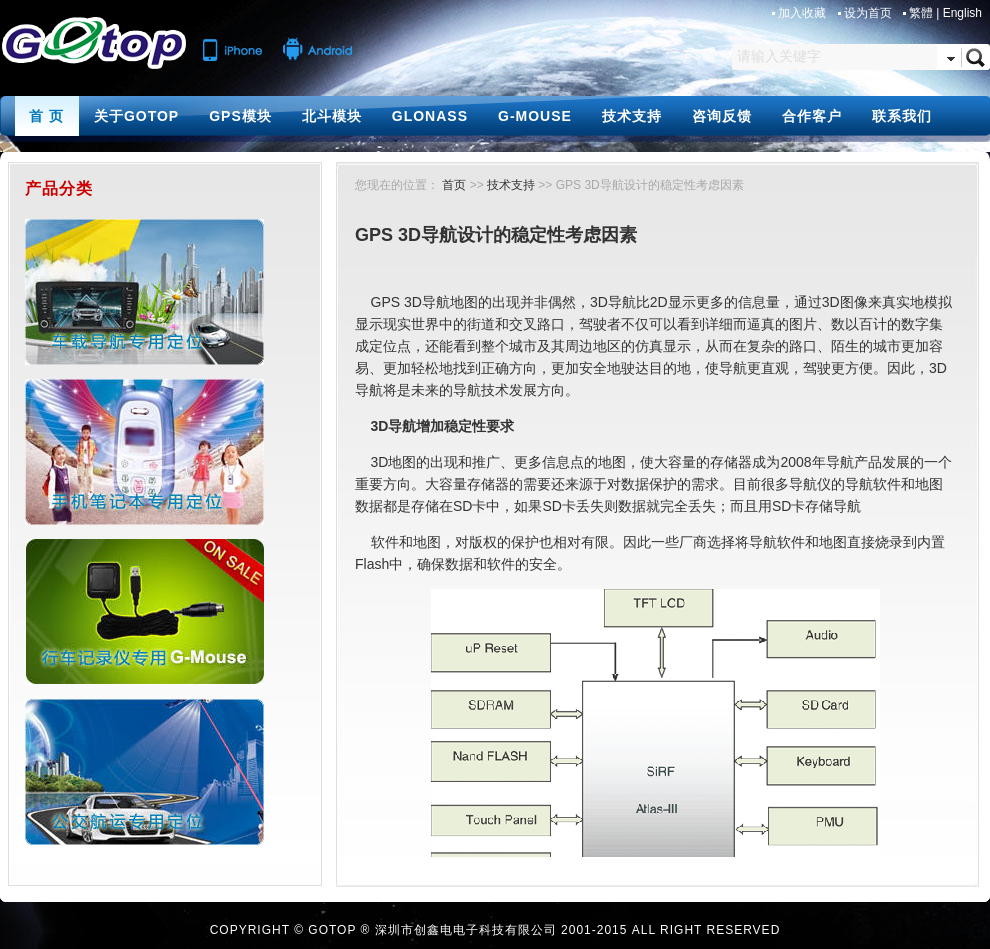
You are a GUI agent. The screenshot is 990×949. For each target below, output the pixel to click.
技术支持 (632, 116)
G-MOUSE (535, 116)
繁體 (921, 13)
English (962, 13)
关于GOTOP (136, 116)
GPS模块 (240, 116)
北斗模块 (332, 116)
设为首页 (869, 13)
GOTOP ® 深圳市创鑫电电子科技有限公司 (432, 930)
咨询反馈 (722, 116)
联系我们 (902, 116)
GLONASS (430, 116)
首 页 (46, 116)
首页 (454, 185)
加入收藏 (803, 13)
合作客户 (812, 116)
